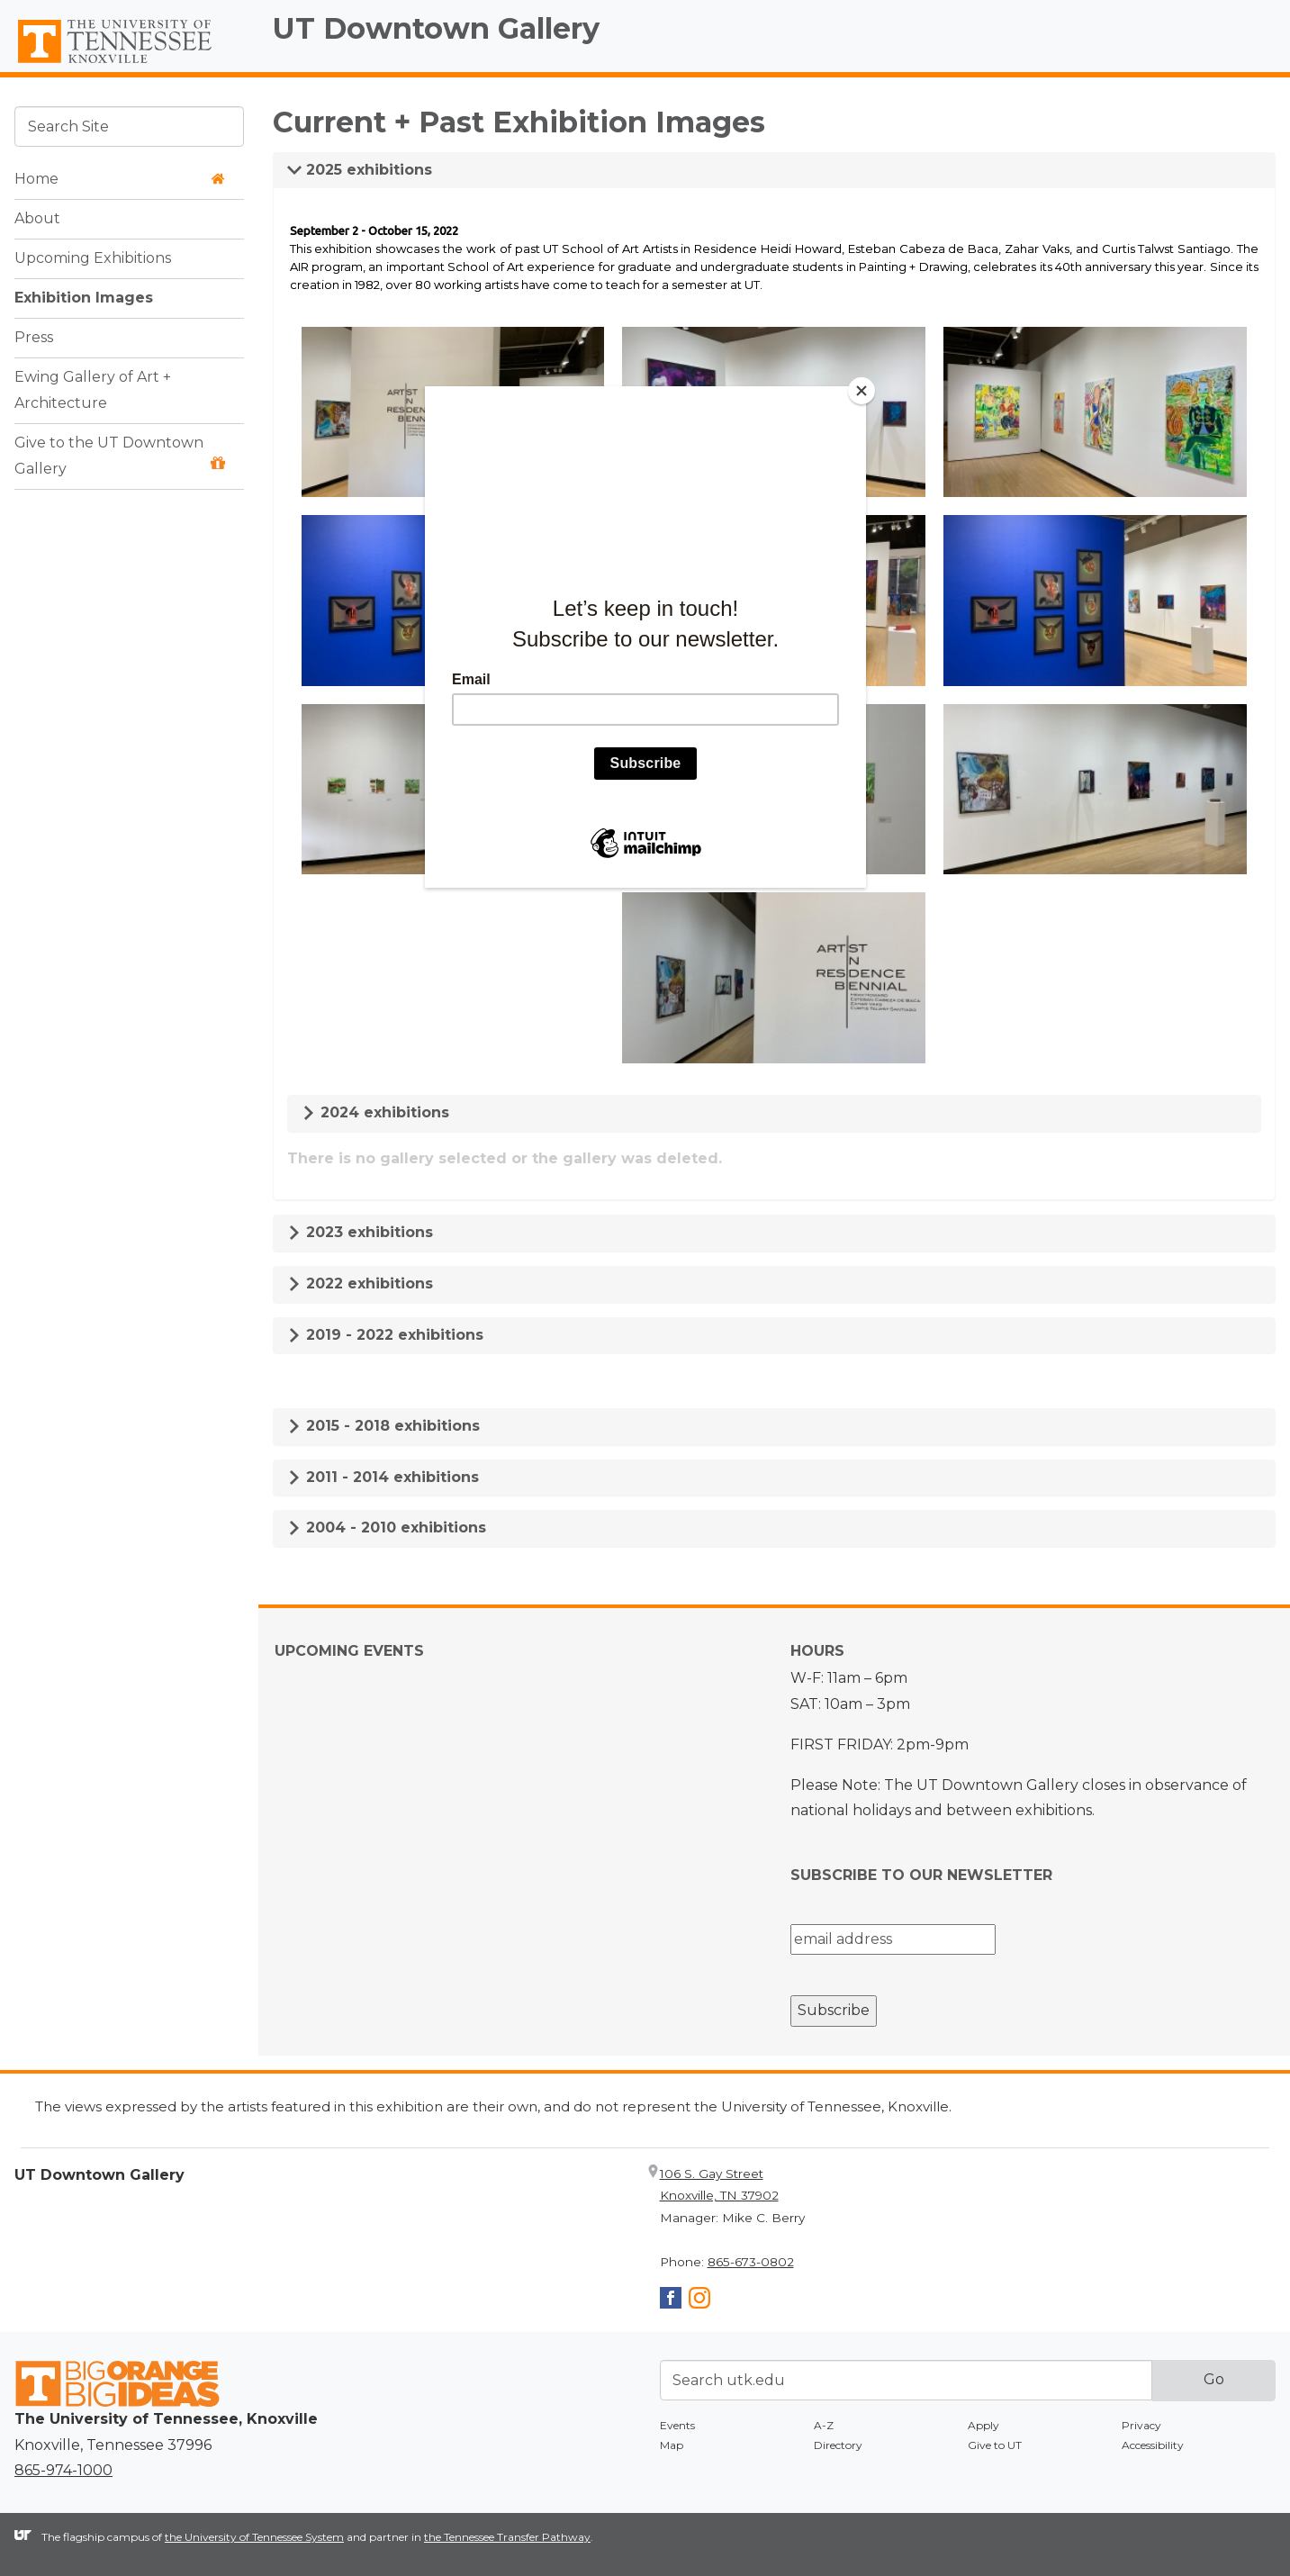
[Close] (861, 390)
